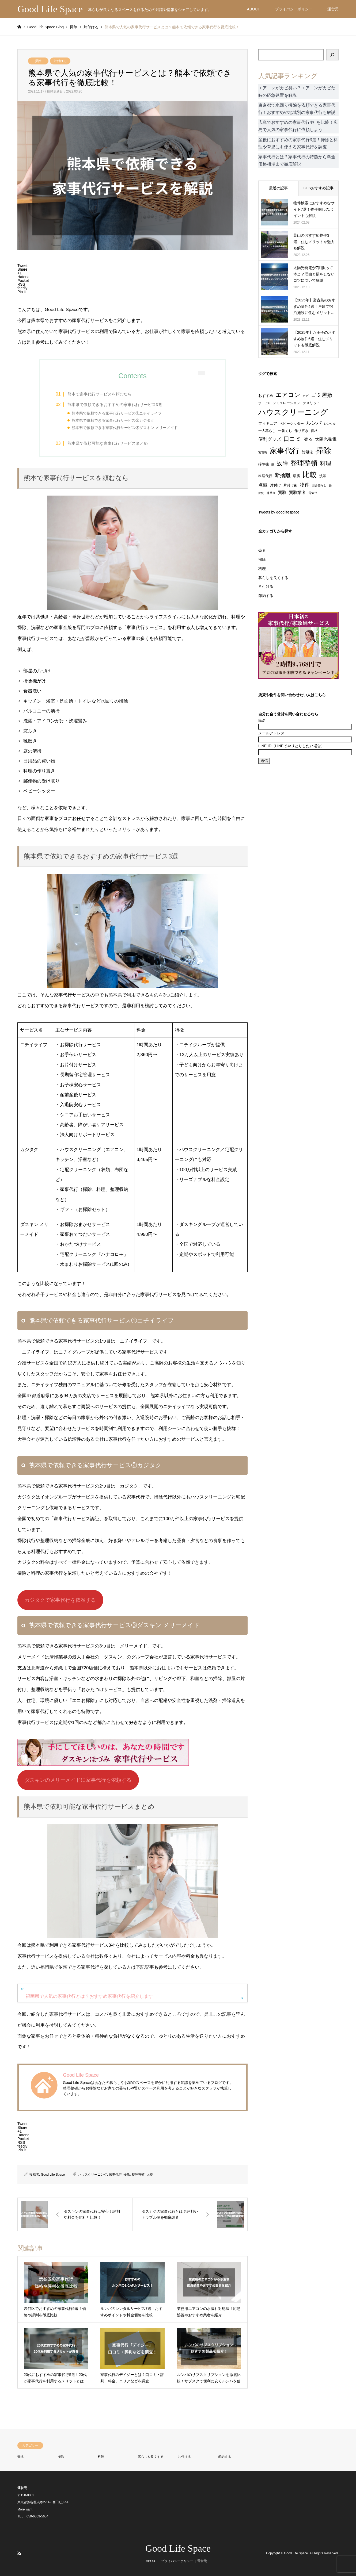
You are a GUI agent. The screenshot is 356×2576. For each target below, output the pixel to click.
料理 (262, 568)
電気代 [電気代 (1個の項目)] (312, 492)
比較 (149, 2174)
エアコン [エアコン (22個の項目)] (288, 395)
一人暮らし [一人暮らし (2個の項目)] (267, 431)
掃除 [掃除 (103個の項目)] (323, 450)
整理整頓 (138, 2174)
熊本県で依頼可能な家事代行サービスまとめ (107, 443)
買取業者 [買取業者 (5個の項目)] (297, 492)
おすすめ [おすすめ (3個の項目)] (265, 395)
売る (262, 550)
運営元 (333, 9)
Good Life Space (53, 2174)
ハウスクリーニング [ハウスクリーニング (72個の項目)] (293, 412)
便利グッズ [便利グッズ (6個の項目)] (269, 439)
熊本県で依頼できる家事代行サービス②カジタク (113, 421)
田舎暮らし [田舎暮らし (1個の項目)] (319, 485)
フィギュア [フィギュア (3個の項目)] (267, 423)
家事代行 (115, 2174)
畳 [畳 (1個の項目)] (330, 485)
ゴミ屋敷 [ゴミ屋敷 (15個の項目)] (321, 395)
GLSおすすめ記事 (319, 188)
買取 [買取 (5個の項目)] (282, 492)
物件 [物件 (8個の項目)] (304, 485)
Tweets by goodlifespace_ (279, 512)
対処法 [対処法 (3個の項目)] (307, 452)
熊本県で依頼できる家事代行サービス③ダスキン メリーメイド (125, 428)
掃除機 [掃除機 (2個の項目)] (263, 464)
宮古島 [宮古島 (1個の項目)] (262, 452)
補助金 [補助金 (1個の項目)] (271, 492)
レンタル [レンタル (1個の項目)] (330, 423)
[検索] (332, 54)
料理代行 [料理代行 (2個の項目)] (265, 476)
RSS (19, 2553)
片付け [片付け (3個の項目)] (275, 485)
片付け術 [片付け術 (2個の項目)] (290, 485)
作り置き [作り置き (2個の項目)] (301, 431)
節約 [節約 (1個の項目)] (261, 492)
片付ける (60, 61)
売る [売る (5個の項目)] (308, 439)
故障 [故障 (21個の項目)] (282, 463)
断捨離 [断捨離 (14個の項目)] (283, 475)
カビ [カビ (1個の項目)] (306, 395)
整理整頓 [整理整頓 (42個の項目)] (304, 463)
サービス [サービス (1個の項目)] (264, 403)
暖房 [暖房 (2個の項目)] (296, 476)
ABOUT (253, 9)
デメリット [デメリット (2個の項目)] (311, 403)
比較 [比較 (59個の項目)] (309, 475)
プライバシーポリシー (293, 9)
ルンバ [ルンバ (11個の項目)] (313, 423)
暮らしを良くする (273, 578)
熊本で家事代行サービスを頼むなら (99, 394)
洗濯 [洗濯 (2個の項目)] (322, 476)
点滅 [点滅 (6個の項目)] (262, 485)
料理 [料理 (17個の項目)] (325, 463)
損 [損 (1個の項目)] (272, 464)
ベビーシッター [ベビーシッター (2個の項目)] (291, 423)
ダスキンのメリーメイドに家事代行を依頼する (78, 1780)
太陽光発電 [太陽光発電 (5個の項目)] (325, 439)
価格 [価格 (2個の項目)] (314, 431)
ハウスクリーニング (92, 2174)
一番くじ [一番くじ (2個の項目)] (285, 431)
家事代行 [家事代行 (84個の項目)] (285, 450)
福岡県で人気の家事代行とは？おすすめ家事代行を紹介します (89, 1996)
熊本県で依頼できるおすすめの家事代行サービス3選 (114, 404)
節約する (265, 595)
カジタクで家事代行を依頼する (60, 1600)
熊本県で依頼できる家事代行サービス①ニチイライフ (117, 413)
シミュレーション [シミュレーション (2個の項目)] (286, 403)
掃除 (38, 61)
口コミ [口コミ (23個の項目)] (292, 438)
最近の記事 (278, 188)
